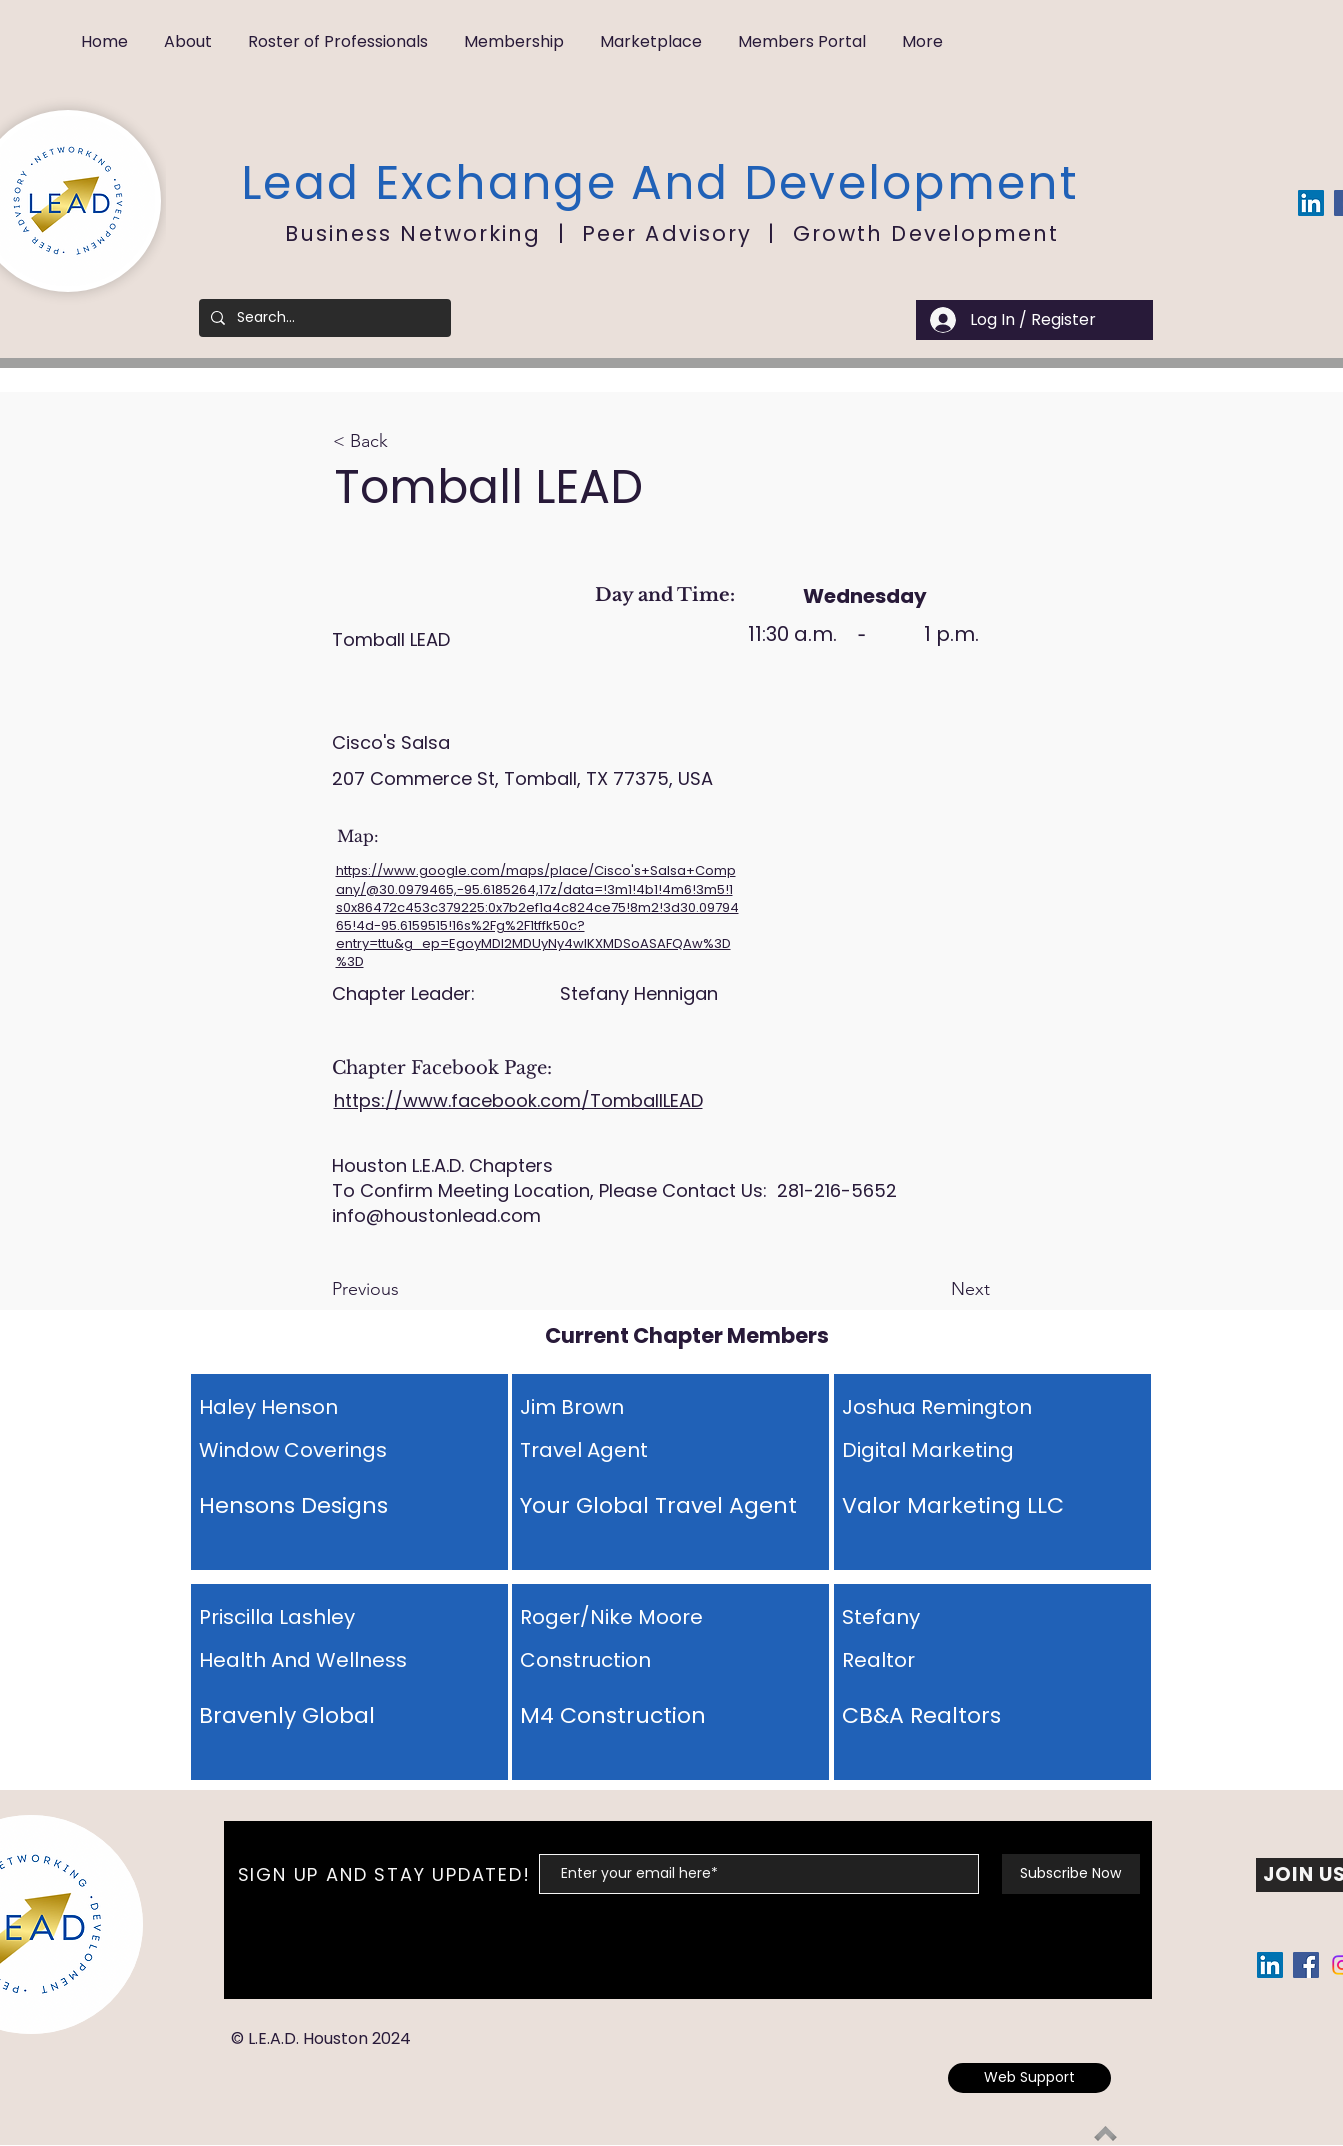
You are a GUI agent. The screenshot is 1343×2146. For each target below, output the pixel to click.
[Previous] (398, 1290)
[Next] (940, 1290)
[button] (188, 32)
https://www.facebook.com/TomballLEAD (518, 1100)
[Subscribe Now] (1071, 1874)
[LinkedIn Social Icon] (1311, 203)
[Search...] (323, 318)
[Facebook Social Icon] (1306, 1965)
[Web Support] (1029, 2078)
